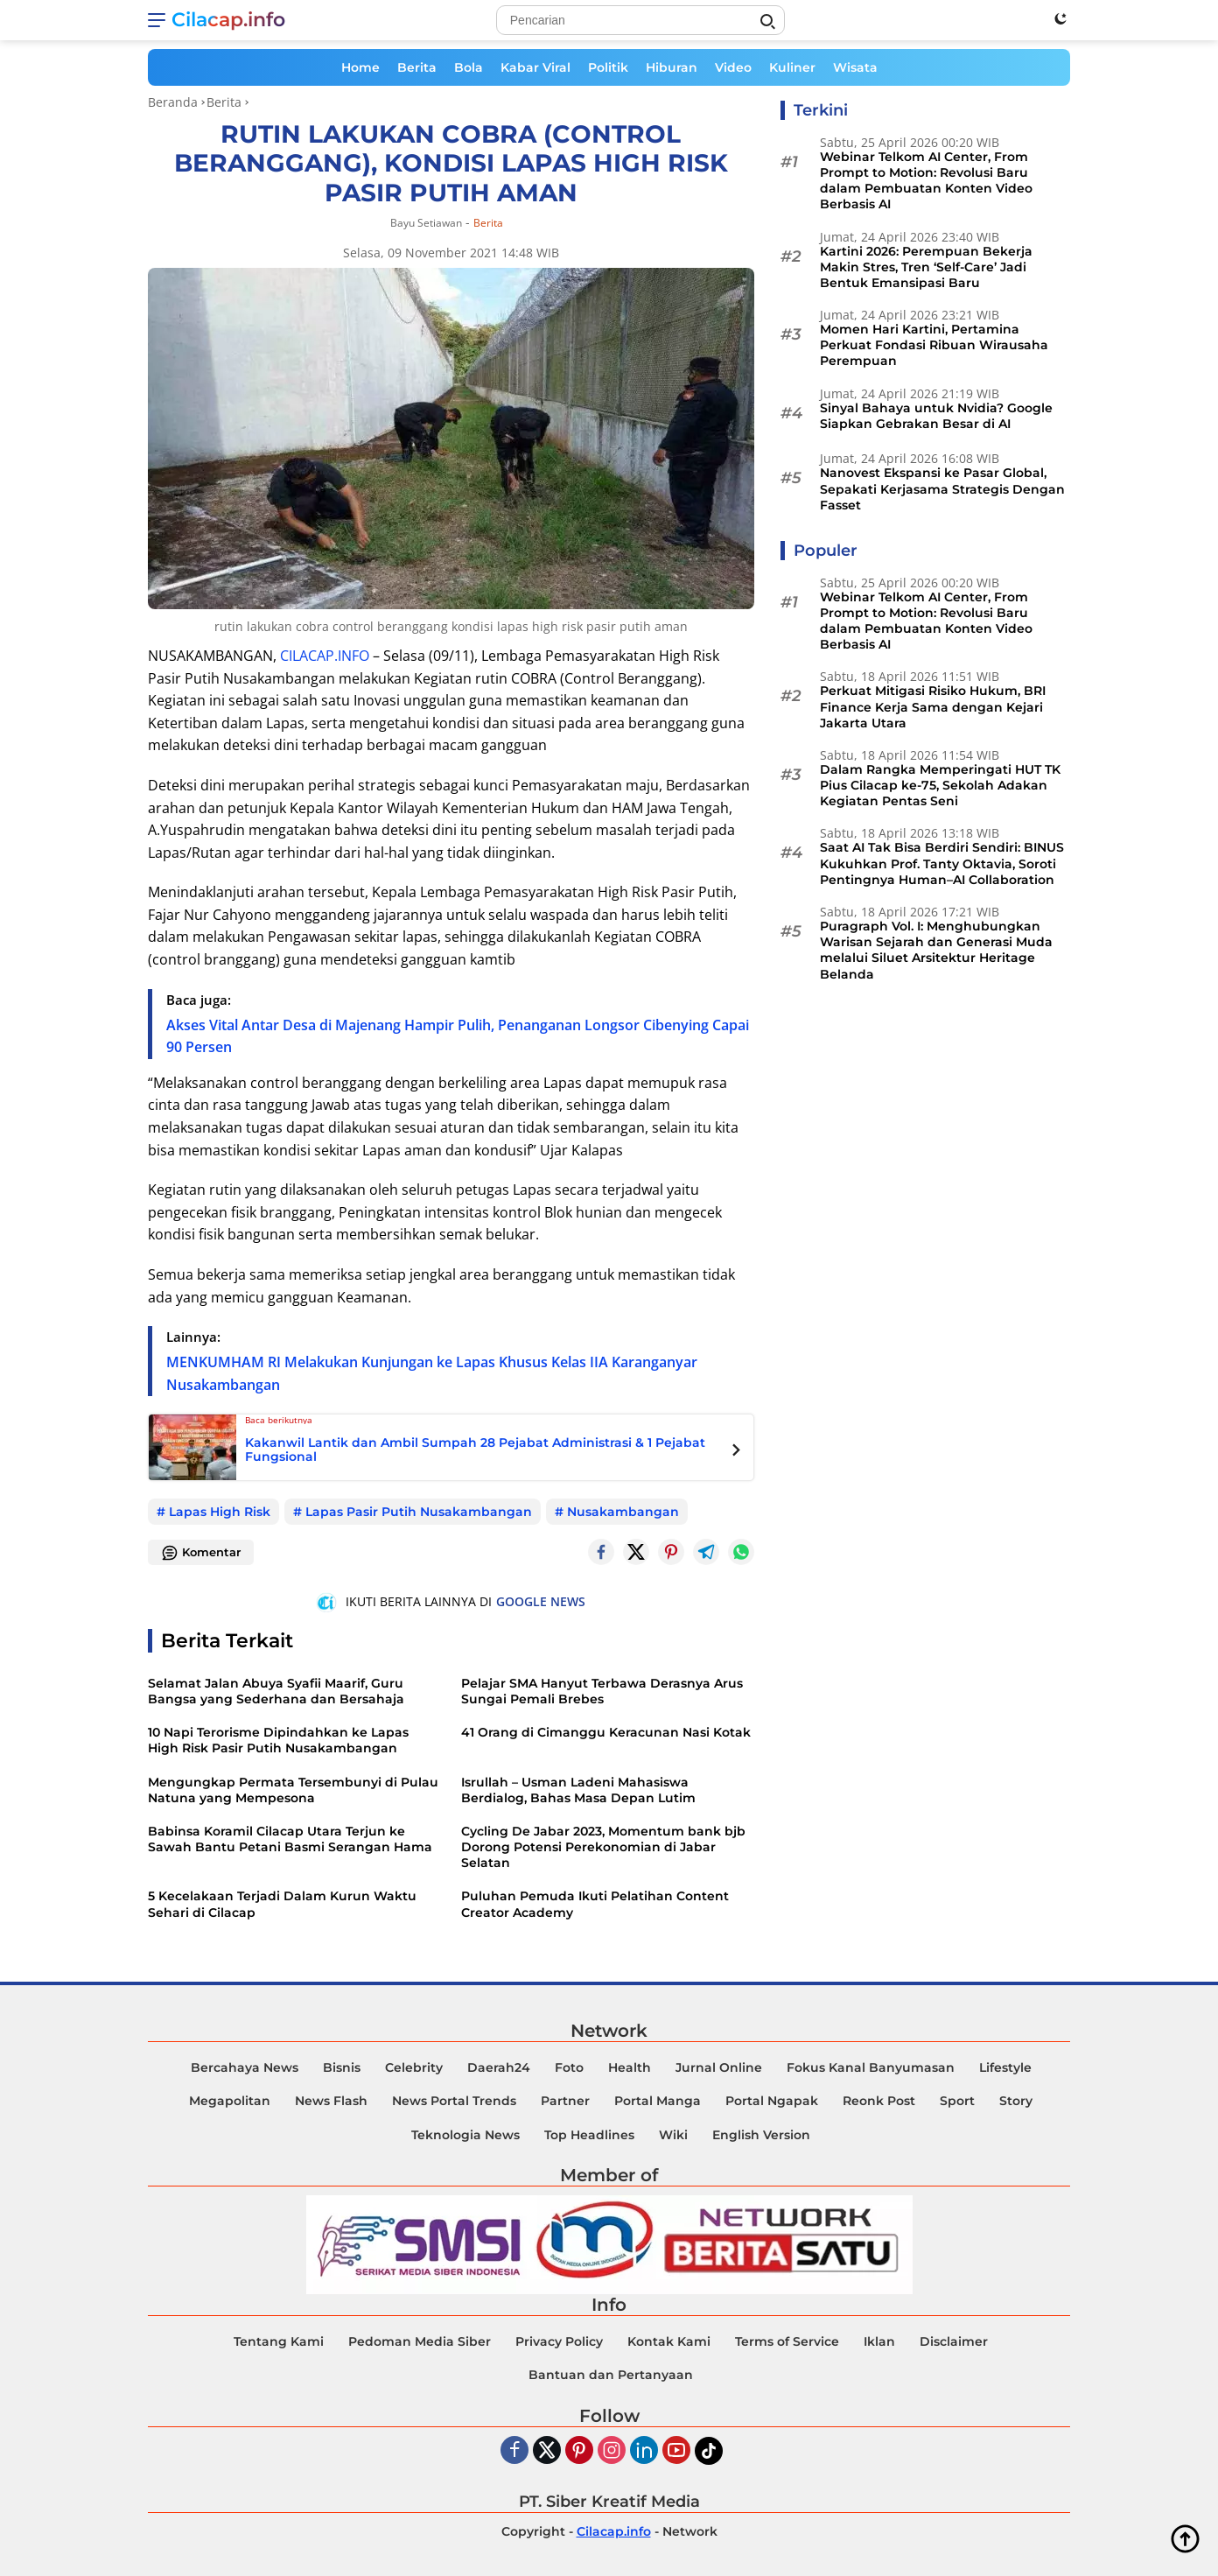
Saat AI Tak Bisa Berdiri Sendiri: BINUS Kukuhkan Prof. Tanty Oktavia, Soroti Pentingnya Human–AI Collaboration (942, 863)
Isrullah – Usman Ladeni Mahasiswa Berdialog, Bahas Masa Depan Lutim (578, 1790)
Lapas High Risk (219, 1512)
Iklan (879, 2341)
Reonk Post (879, 2101)
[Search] (640, 20)
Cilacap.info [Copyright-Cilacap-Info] (614, 2531)
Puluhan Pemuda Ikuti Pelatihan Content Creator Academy (595, 1904)
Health (629, 2067)
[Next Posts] (736, 1452)
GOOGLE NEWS (540, 1601)
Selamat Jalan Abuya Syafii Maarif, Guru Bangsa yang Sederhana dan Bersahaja (276, 1691)
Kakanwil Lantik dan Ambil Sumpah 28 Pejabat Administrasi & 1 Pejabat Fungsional (475, 1450)
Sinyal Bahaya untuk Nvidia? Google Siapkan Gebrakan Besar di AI (936, 416)
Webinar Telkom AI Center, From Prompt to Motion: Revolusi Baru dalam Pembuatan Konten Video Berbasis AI (926, 181)
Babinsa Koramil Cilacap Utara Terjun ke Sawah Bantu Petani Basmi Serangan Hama (290, 1839)
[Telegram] (706, 1552)
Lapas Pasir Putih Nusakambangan (418, 1512)
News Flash (331, 2101)
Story (1015, 2101)
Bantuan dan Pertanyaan (610, 2375)
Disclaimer (954, 2341)
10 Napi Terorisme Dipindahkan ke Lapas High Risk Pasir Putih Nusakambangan (278, 1740)
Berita (417, 67)
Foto (569, 2067)
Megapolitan (229, 2101)
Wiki (673, 2135)
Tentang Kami (279, 2341)
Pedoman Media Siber (419, 2341)
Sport (957, 2101)
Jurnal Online (719, 2067)
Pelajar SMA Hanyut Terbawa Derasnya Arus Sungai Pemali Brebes (602, 1691)
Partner (565, 2101)
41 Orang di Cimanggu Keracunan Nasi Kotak (606, 1732)
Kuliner (792, 67)
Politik (608, 67)
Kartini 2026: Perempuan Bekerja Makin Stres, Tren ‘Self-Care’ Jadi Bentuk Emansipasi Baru (926, 267)
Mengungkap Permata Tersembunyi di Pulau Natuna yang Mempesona (293, 1790)
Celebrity (414, 2067)
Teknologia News (465, 2135)
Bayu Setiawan (426, 222)
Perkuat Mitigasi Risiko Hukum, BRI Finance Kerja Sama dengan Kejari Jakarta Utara (933, 706)
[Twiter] (547, 2451)
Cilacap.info (228, 20)
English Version (761, 2135)
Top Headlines (589, 2135)
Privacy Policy (559, 2341)
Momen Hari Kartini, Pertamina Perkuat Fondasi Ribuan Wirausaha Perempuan (934, 345)
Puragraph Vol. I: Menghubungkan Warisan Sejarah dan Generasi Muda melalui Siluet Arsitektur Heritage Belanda (936, 950)
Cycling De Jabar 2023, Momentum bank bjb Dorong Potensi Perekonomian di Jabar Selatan (603, 1847)
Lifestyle (1005, 2067)
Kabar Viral (535, 67)
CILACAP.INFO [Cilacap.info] (324, 655)
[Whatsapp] (741, 1552)
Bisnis (341, 2067)
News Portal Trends (454, 2101)
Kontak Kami (668, 2341)
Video (733, 67)
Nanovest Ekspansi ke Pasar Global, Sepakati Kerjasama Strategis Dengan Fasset (942, 488)
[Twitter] (636, 1552)
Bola (468, 67)
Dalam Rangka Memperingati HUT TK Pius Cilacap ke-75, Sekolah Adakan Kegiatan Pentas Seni (940, 785)
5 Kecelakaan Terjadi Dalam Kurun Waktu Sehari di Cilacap (282, 1904)
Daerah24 (498, 2067)
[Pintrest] (671, 1552)
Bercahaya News (244, 2067)
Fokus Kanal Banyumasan (871, 2067)
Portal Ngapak (771, 2101)
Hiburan (671, 67)
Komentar (201, 1553)
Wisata (855, 67)
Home (360, 67)
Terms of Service (787, 2341)
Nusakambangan (623, 1512)
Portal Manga (657, 2101)
